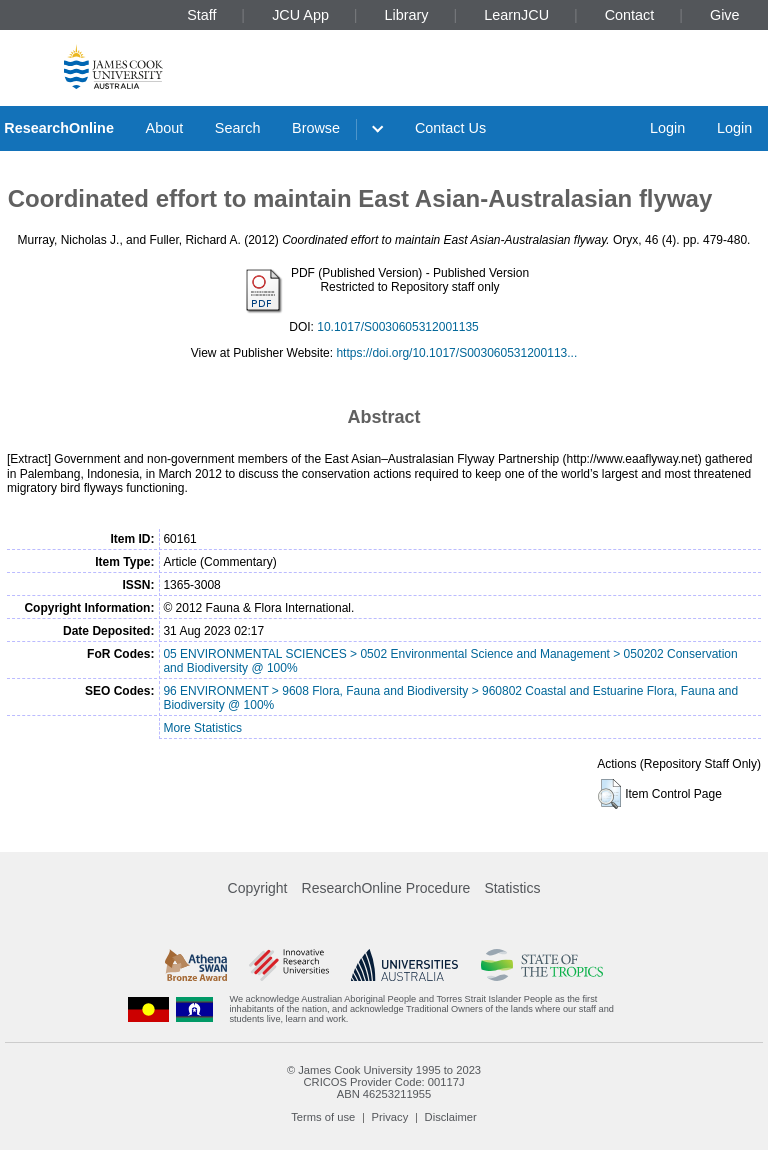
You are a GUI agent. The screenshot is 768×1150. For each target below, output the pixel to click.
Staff (201, 15)
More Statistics (202, 728)
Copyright (258, 888)
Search (238, 128)
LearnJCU (516, 15)
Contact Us (450, 128)
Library (407, 15)
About (165, 128)
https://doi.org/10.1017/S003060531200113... (456, 353)
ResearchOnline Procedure (386, 888)
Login (667, 128)
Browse (316, 128)
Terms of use (323, 1117)
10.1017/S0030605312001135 (398, 327)
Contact (630, 15)
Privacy (390, 1117)
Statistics (512, 888)
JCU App (300, 15)
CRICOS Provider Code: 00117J (383, 1082)
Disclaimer (451, 1117)
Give (725, 15)
